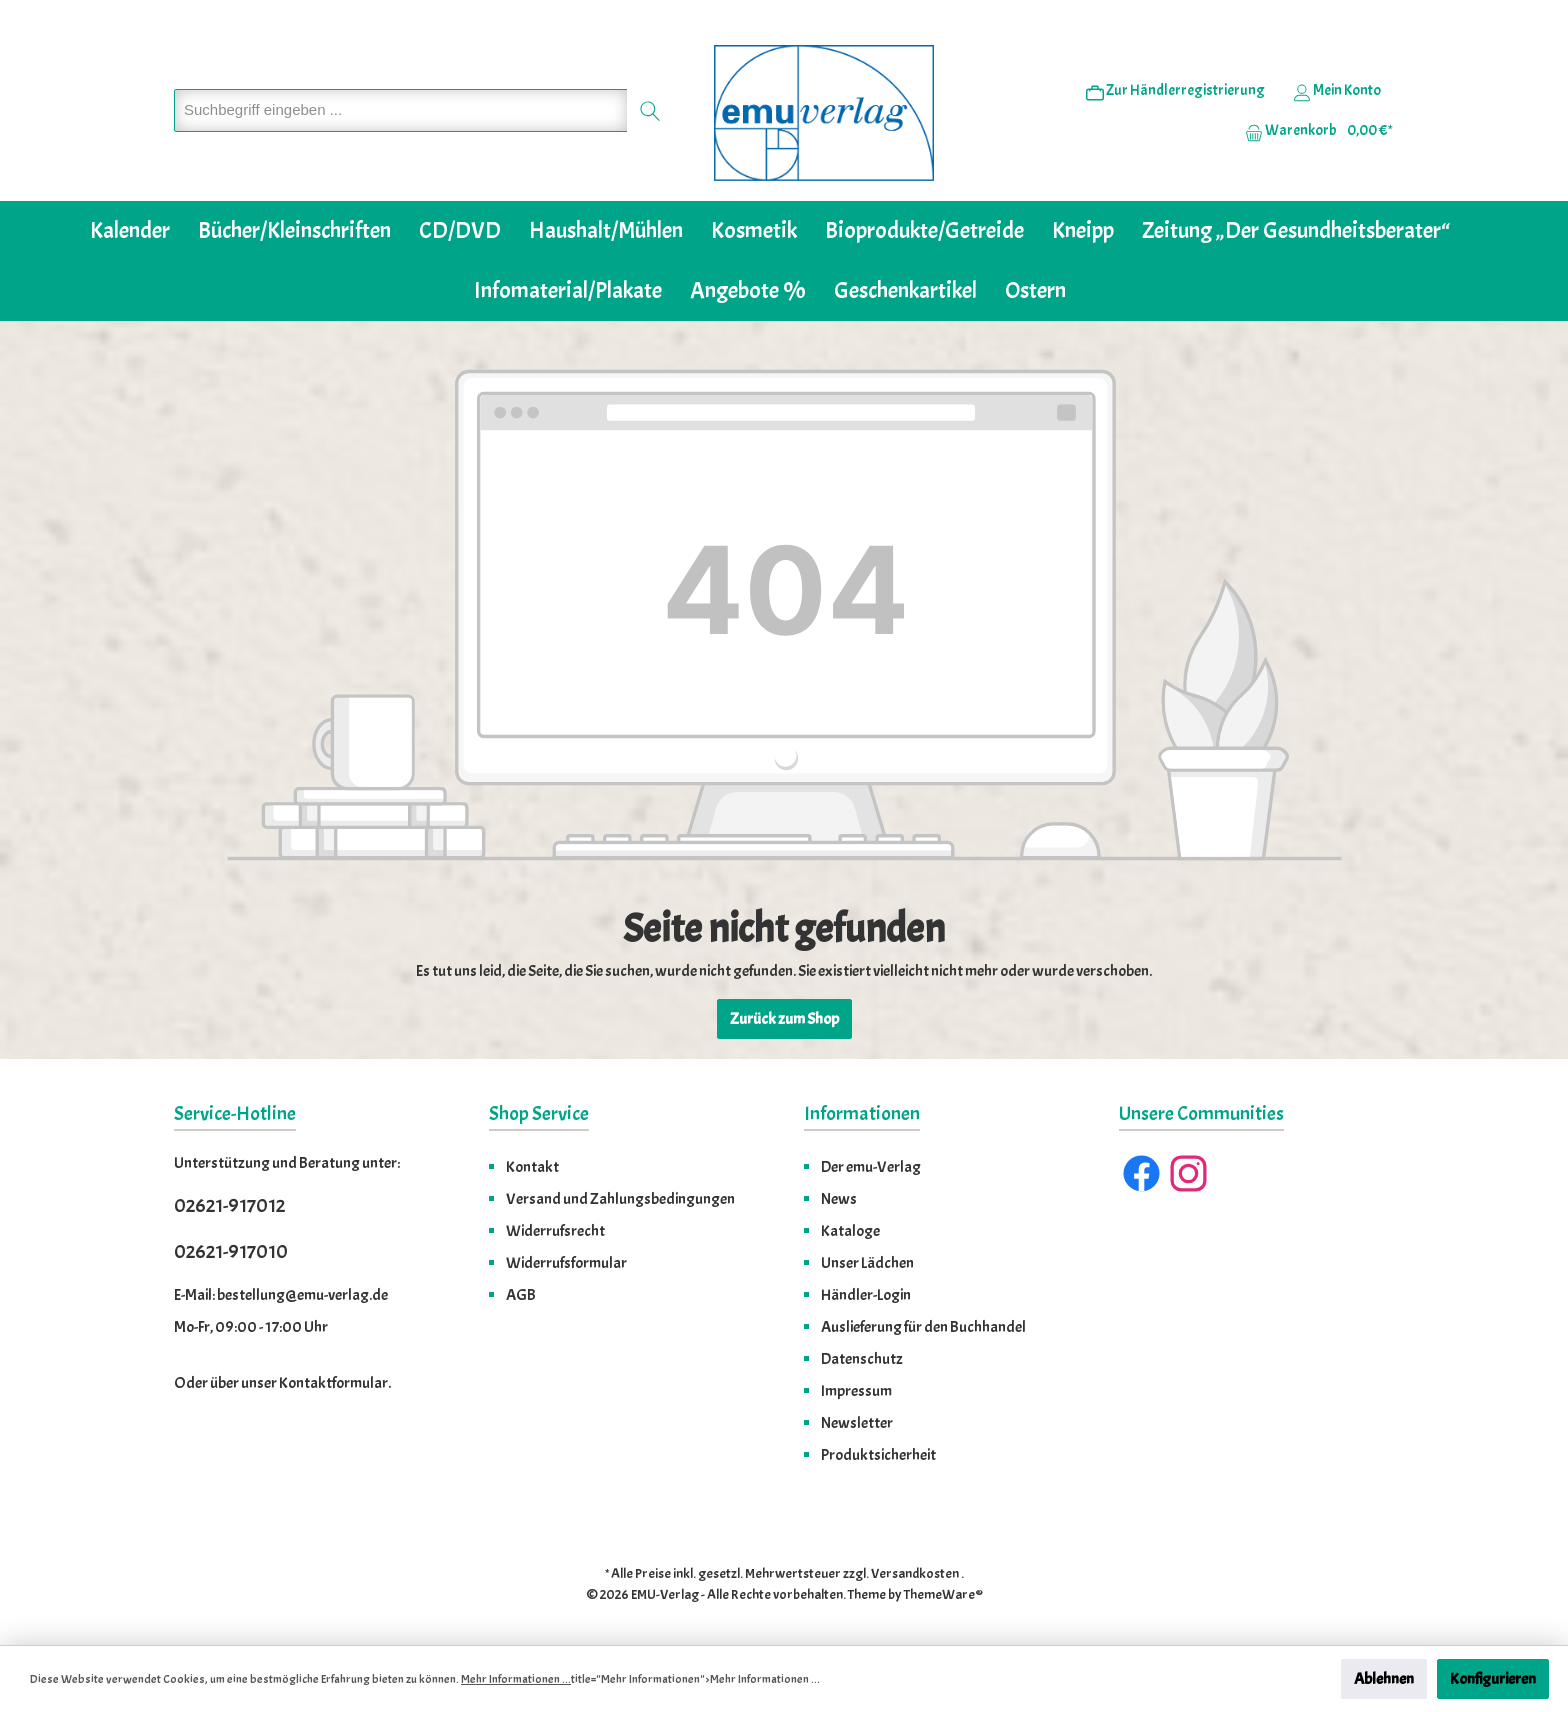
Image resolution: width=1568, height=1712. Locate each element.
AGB (521, 1295)
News (839, 1199)
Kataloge (850, 1231)
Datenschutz (862, 1359)
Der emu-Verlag (871, 1167)
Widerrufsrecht (555, 1231)
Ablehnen (1384, 1679)
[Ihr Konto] (1337, 91)
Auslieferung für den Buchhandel (923, 1327)
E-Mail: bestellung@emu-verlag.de (281, 1295)
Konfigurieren (1493, 1679)
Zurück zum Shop (784, 1019)
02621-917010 (231, 1251)
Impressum (856, 1391)
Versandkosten (915, 1573)
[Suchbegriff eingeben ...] (401, 110)
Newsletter (857, 1423)
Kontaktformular (333, 1383)
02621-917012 (229, 1205)
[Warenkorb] (1313, 131)
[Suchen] (650, 110)
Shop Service (539, 1113)
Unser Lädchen (867, 1263)
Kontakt (532, 1167)
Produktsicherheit (878, 1455)
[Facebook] (1141, 1173)
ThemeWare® (943, 1594)
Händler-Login (866, 1295)
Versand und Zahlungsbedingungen (620, 1199)
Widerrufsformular (566, 1263)
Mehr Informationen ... (516, 1679)
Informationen (862, 1113)
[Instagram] (1188, 1173)
